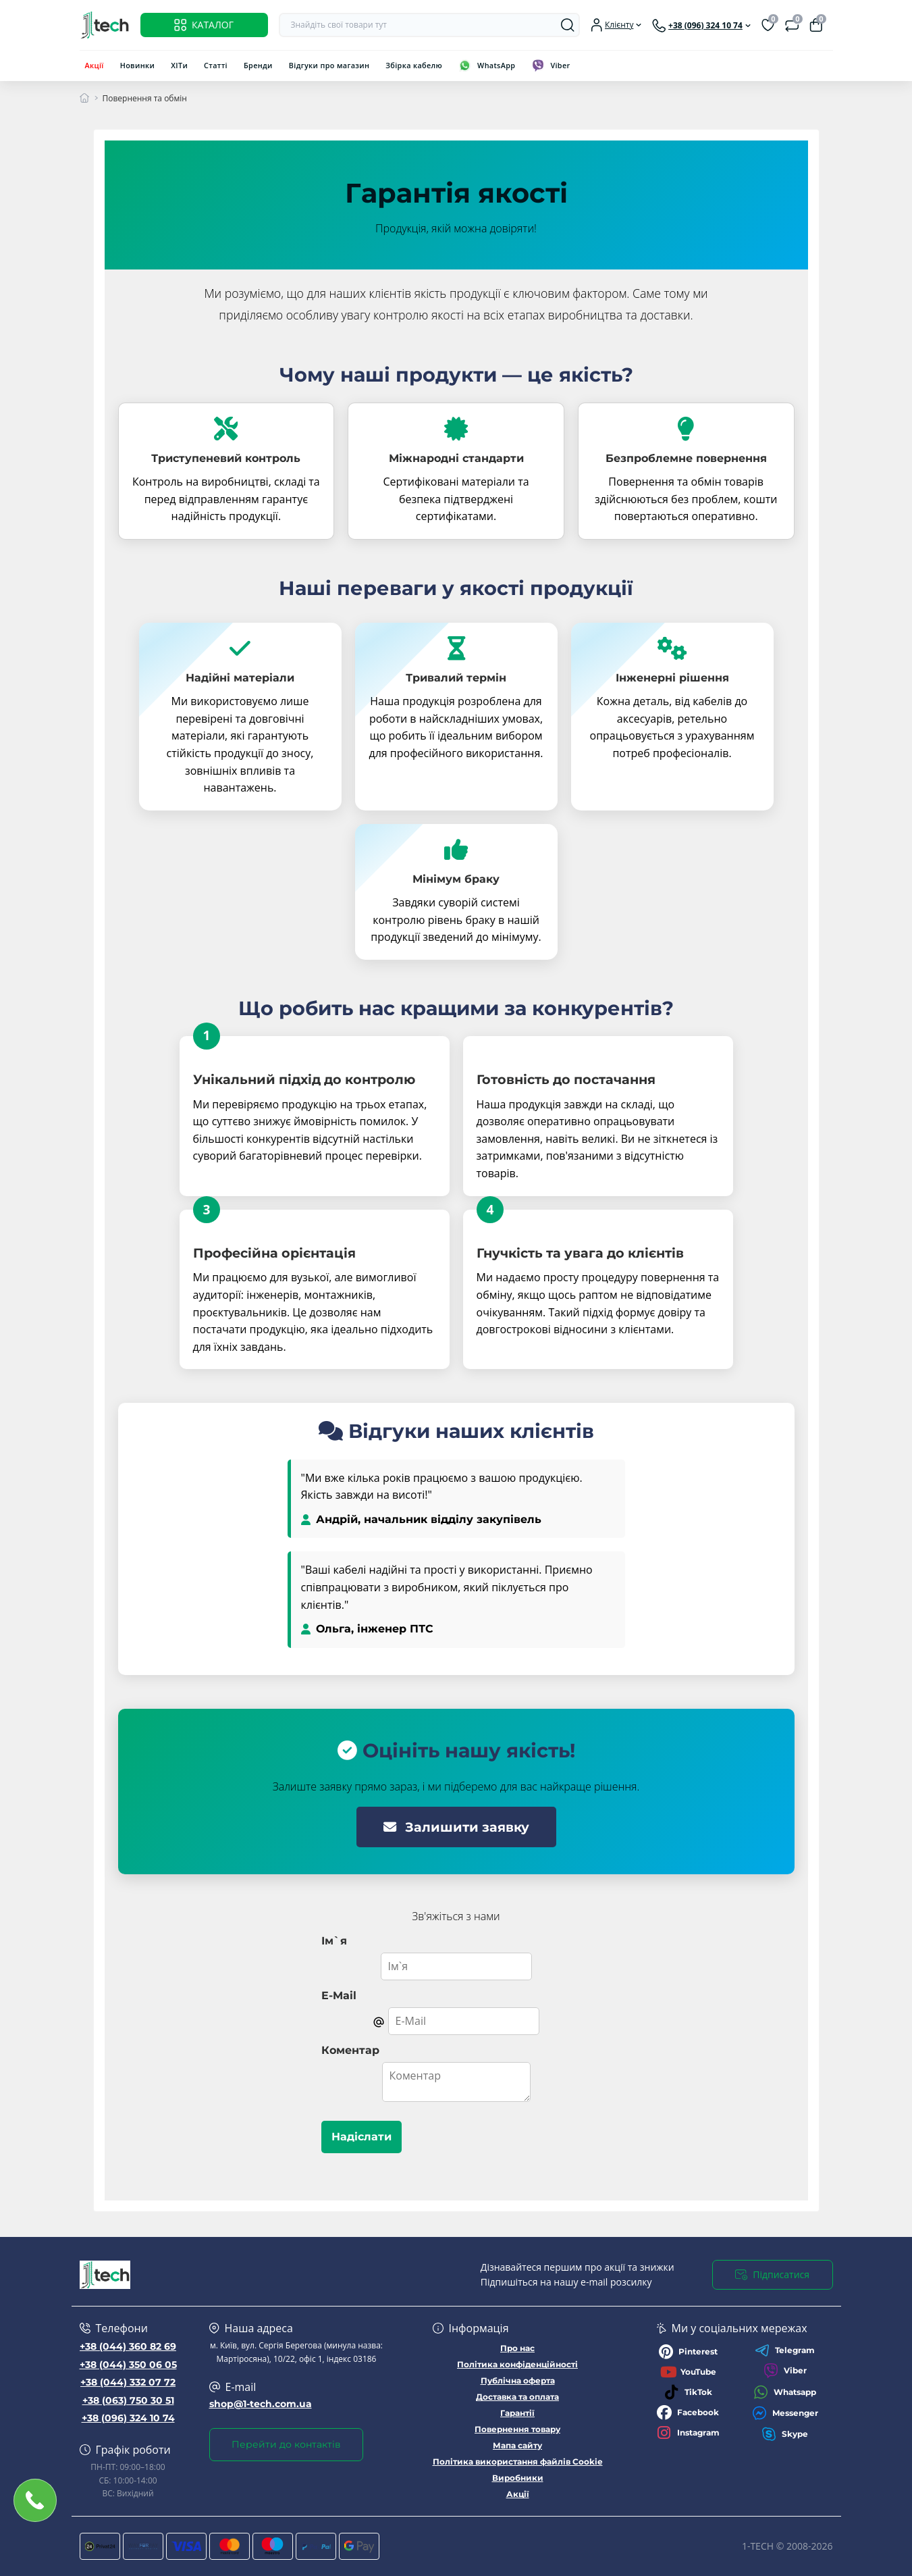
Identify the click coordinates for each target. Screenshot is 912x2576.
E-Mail (338, 1995)
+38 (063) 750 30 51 (128, 2400)
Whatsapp (784, 2392)
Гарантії (517, 2413)
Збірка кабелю (413, 65)
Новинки (137, 65)
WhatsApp (496, 65)
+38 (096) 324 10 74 (128, 2418)
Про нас (517, 2348)
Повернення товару (517, 2429)
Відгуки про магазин (329, 65)
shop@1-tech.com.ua (260, 2404)
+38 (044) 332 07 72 (128, 2382)
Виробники (517, 2478)
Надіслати (361, 2136)
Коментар (350, 2050)
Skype (784, 2434)
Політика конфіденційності (517, 2364)
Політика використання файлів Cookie (518, 2461)
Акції (94, 65)
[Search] (567, 25)
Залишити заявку (456, 1827)
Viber (560, 65)
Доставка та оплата (517, 2397)
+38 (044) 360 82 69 (128, 2346)
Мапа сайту (517, 2445)
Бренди (258, 65)
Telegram (785, 2350)
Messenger (785, 2413)
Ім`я (334, 1940)
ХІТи (179, 65)
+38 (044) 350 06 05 (128, 2365)
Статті (215, 65)
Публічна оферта (518, 2380)
